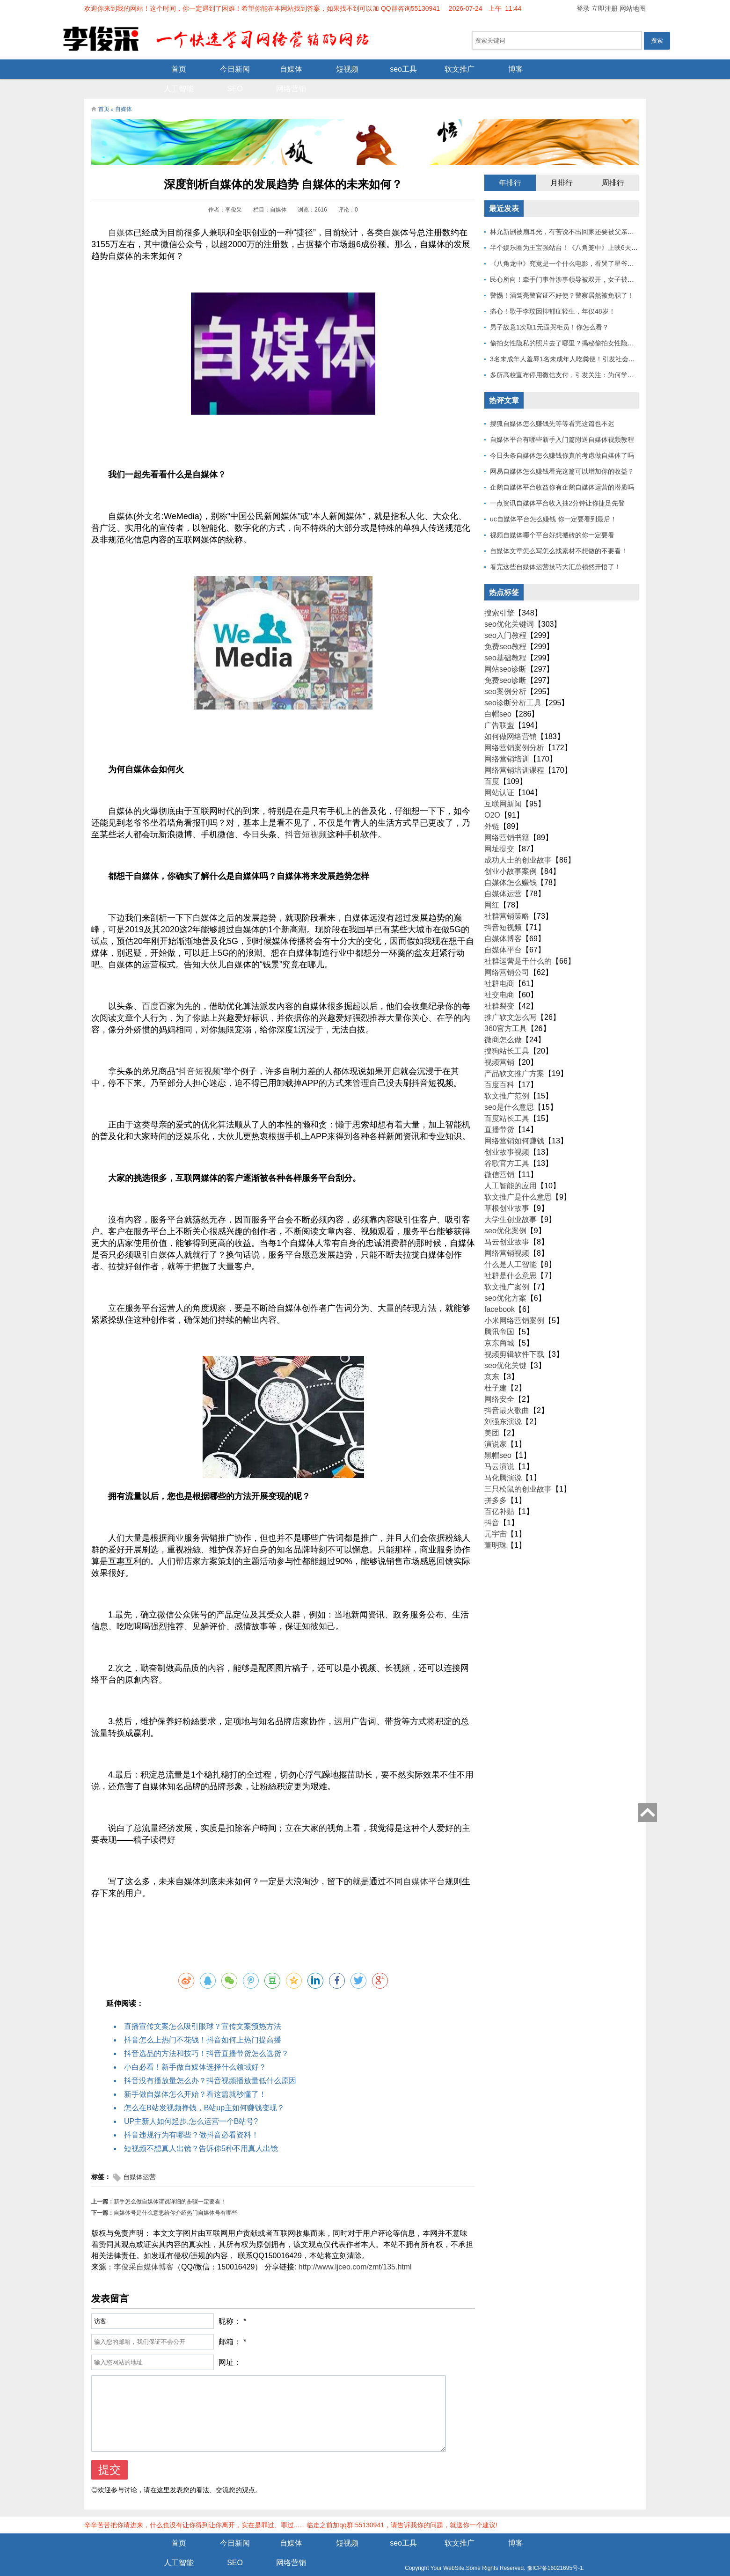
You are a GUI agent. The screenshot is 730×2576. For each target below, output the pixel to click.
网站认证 (499, 774)
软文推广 (393, 69)
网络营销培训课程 (514, 752)
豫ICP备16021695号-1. (426, 2550)
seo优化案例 (505, 1212)
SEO (561, 69)
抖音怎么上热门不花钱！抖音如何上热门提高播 (202, 2022)
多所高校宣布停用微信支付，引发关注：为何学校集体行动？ (578, 356)
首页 (112, 69)
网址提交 (499, 830)
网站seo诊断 (505, 651)
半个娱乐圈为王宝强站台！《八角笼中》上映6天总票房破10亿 (580, 229)
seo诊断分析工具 (512, 684)
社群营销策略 (506, 898)
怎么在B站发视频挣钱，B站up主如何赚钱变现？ (204, 2089)
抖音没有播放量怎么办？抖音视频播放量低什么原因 (210, 2062)
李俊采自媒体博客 (144, 2249)
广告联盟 (499, 707)
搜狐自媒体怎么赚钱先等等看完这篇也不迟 (552, 405)
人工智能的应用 (510, 1167)
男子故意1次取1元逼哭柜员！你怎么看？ (549, 309)
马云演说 (499, 1448)
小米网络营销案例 (514, 1302)
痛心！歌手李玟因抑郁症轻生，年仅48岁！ (552, 293)
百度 (150, 988)
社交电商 (499, 977)
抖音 (186, 1053)
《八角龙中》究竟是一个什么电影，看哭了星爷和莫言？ (572, 245)
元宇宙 (495, 1516)
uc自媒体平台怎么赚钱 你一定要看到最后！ (553, 501)
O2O (492, 797)
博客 (449, 69)
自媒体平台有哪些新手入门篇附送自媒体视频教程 (562, 421)
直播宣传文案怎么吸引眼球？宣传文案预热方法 (202, 2008)
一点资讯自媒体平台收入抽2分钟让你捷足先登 (557, 485)
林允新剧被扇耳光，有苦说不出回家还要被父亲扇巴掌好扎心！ (581, 213)
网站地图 (633, 8)
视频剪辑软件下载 (514, 1336)
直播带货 (499, 1111)
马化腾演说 (503, 1460)
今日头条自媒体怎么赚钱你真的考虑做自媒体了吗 (562, 437)
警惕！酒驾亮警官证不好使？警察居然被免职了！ (562, 277)
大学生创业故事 (510, 1201)
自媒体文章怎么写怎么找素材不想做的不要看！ (559, 532)
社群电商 (499, 965)
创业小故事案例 (510, 853)
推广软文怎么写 (510, 999)
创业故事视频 (506, 1134)
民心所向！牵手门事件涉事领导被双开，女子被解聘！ (568, 261)
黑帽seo (497, 1437)
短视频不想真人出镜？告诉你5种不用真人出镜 (201, 2130)
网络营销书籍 (506, 819)
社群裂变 (499, 988)
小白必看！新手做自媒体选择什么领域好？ (195, 2049)
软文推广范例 (506, 1078)
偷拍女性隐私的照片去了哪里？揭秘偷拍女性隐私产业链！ (575, 325)
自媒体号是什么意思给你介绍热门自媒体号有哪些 (175, 2194)
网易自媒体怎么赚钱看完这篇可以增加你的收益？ (562, 453)
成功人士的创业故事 (518, 842)
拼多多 (495, 1482)
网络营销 (618, 69)
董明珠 (495, 1527)
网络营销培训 (506, 741)
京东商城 (499, 1325)
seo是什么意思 (509, 1089)
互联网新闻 (503, 786)
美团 (491, 1415)
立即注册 (604, 8)
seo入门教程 (505, 617)
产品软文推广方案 (514, 1055)
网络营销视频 (506, 1235)
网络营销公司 (506, 954)
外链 (491, 808)
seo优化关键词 (509, 606)
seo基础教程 (505, 640)
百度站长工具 (506, 1100)
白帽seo (497, 696)
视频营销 (499, 1044)
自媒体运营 (139, 2158)
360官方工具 (505, 1010)
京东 (491, 1358)
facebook (499, 1291)
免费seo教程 (505, 628)
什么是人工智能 (510, 1246)
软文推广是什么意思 (518, 1179)
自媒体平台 (424, 1863)
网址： (230, 2344)
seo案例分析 (505, 673)
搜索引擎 (499, 595)
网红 (491, 887)
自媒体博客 (503, 920)
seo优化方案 (505, 1280)
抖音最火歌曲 (506, 1392)
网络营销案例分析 (514, 729)
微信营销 (499, 1156)
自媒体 (224, 69)
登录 (583, 8)
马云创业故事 (506, 1224)
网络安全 (499, 1381)
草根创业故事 (506, 1190)
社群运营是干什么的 (518, 943)
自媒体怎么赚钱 (510, 864)
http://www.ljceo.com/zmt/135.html (355, 2249)
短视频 (281, 69)
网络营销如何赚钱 (514, 1123)
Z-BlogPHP (364, 2561)
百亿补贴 (499, 1493)
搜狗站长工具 (506, 1033)
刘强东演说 (503, 1403)
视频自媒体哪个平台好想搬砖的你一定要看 (552, 516)
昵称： (230, 2303)
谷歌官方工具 (506, 1145)
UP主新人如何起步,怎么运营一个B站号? (191, 2103)
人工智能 (505, 69)
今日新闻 (168, 69)
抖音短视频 (306, 816)
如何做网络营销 (510, 718)
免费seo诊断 (505, 662)
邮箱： (230, 2323)
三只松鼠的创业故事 (518, 1471)
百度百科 (499, 1066)
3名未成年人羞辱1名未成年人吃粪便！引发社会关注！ (569, 340)
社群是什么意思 (510, 1257)
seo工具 (336, 69)
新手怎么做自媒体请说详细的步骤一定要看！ (170, 2183)
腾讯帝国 (499, 1313)
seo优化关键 (505, 1347)
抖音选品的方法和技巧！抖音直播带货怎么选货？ (206, 2035)
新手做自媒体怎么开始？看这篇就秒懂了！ (195, 2076)
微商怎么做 (503, 1021)
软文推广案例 (506, 1269)
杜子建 (495, 1370)
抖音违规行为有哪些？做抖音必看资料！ (191, 2117)
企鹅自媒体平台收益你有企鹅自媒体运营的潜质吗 (562, 469)
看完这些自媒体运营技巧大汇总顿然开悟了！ (555, 548)
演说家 (495, 1426)
